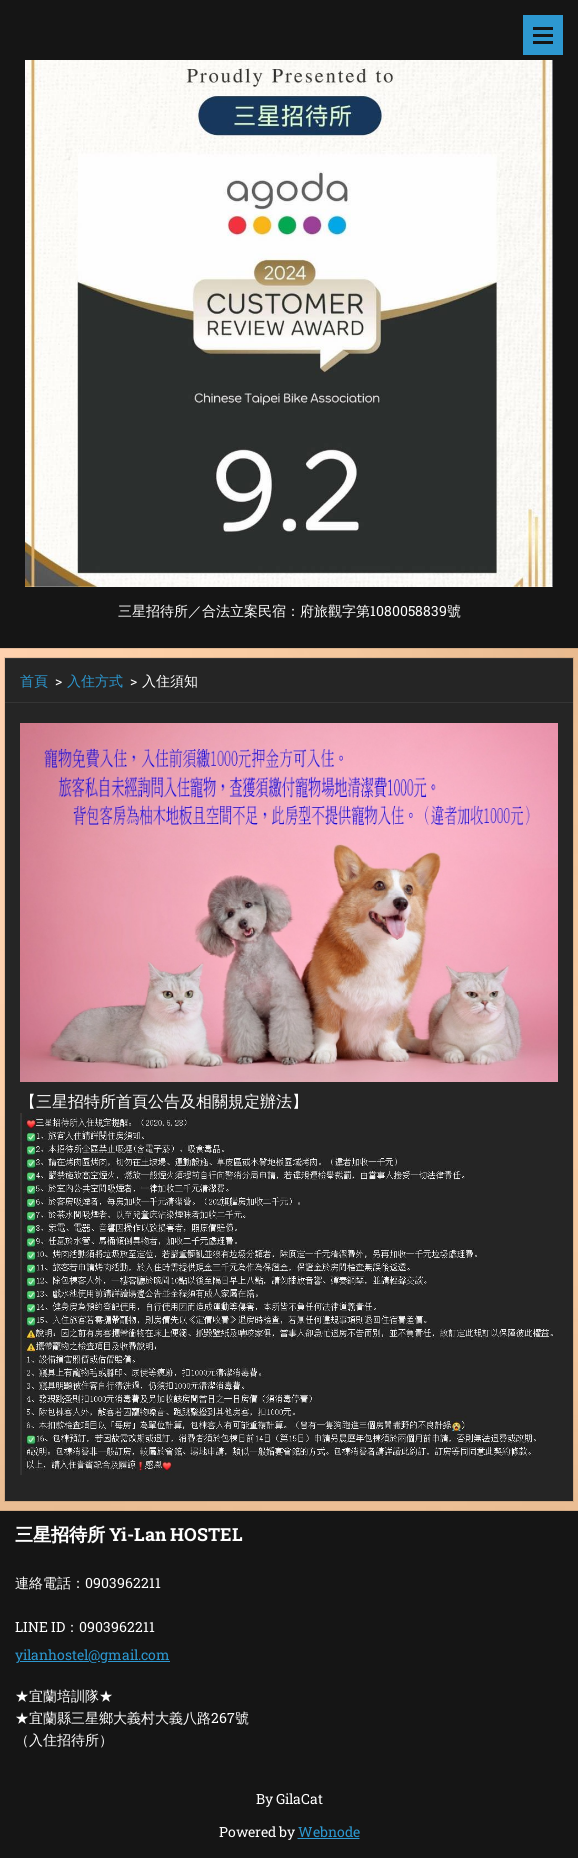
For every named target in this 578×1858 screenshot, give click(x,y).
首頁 (34, 680)
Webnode (329, 1831)
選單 (543, 35)
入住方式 (95, 680)
